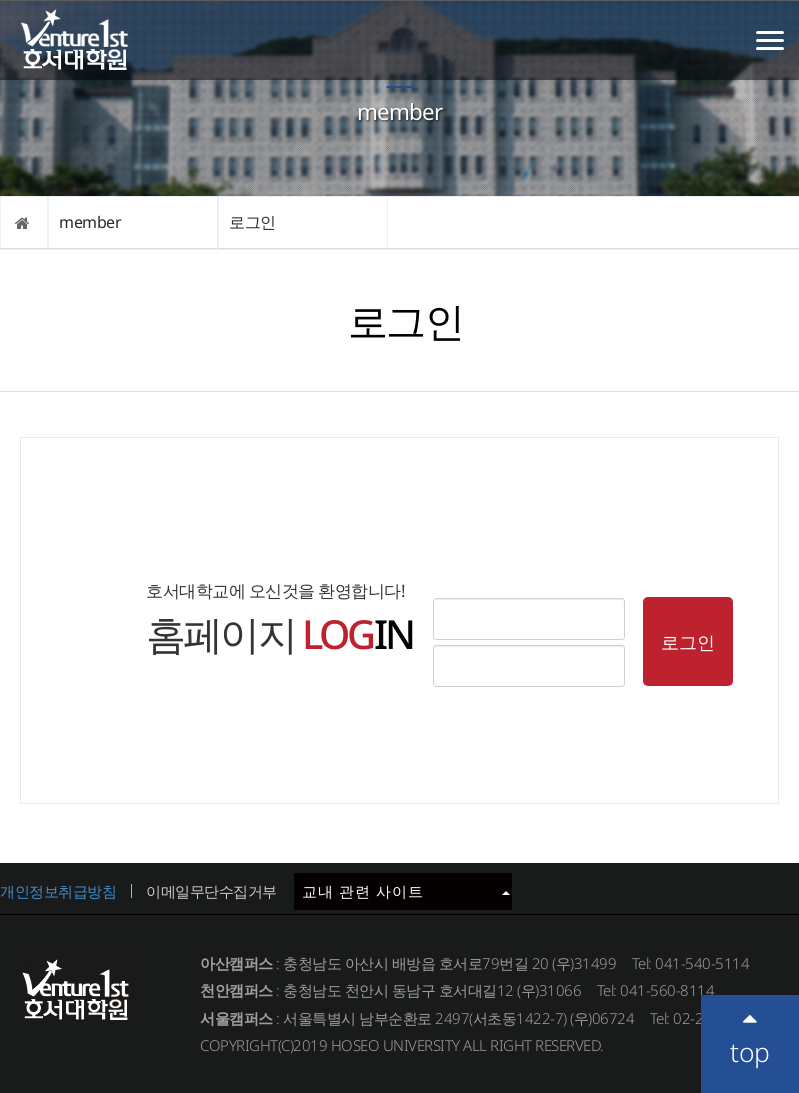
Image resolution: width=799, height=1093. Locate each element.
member (90, 222)
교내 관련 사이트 (406, 891)
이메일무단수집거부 (211, 891)
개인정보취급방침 (58, 891)
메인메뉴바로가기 (0, 0)
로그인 (252, 222)
